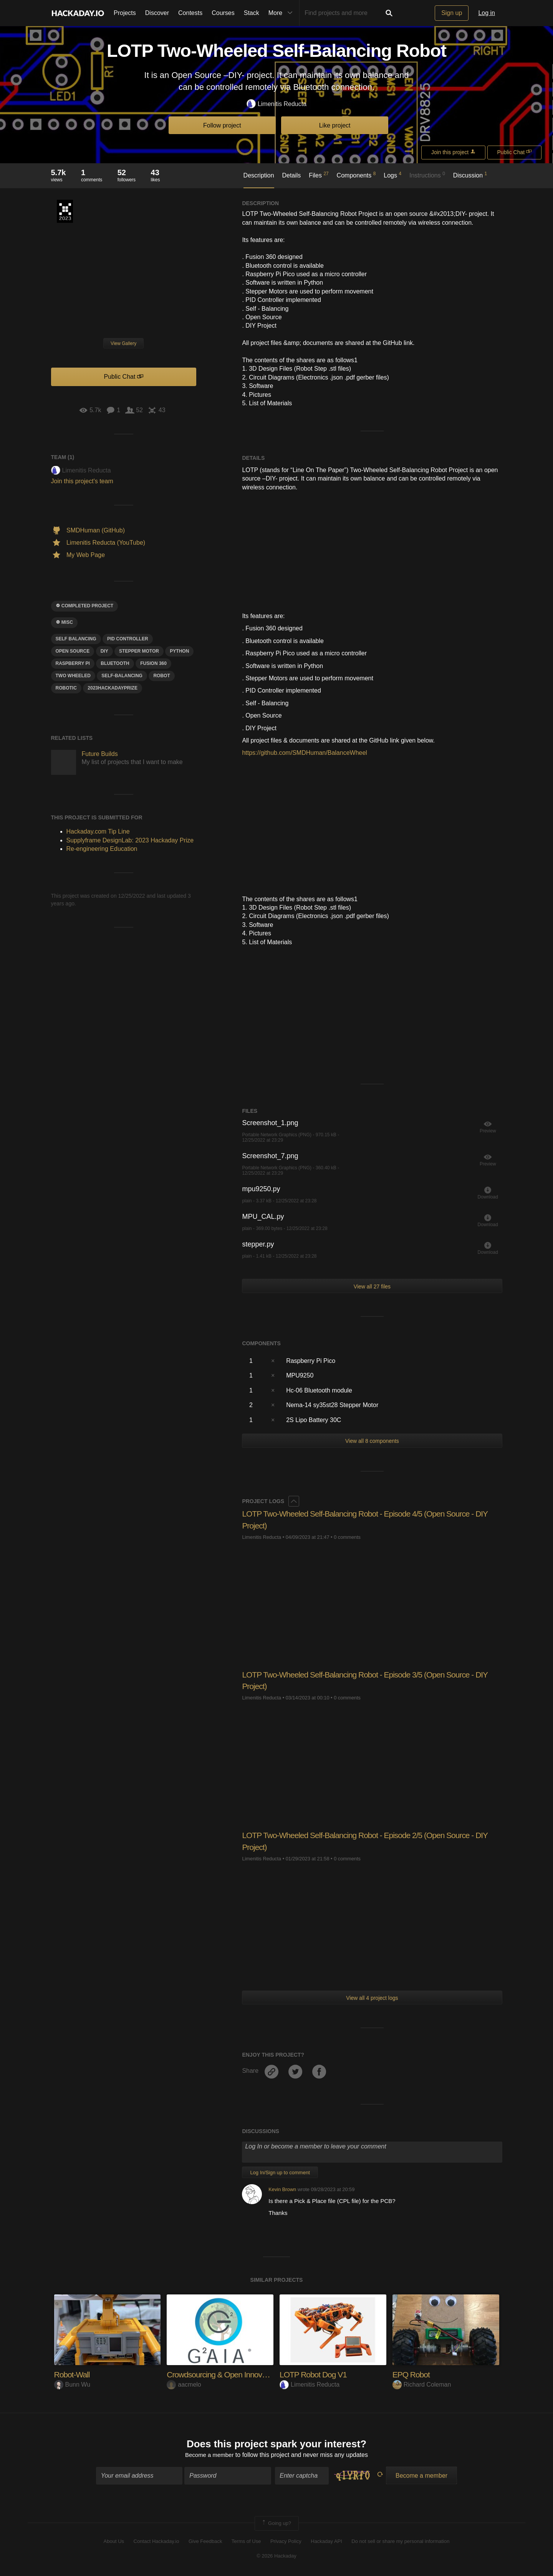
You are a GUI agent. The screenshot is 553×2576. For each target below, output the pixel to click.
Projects (125, 13)
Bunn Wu (72, 2384)
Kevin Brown (282, 2189)
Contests (190, 13)
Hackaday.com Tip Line (98, 831)
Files (319, 175)
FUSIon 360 (153, 663)
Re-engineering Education (101, 848)
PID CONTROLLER (127, 639)
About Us (114, 2542)
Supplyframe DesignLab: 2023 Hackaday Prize (65, 211)
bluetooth (115, 663)
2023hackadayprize (112, 688)
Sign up (451, 13)
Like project (335, 125)
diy (104, 651)
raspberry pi (73, 663)
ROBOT (161, 675)
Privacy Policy (285, 2542)
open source (73, 651)
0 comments (347, 1537)
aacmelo (184, 2384)
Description (258, 175)
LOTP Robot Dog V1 (315, 2374)
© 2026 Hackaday (276, 2557)
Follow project (222, 125)
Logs (392, 175)
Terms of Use (246, 2542)
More (282, 13)
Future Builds (100, 754)
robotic (66, 688)
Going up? (276, 2524)
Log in (486, 13)
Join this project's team (82, 481)
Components (356, 175)
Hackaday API (326, 2542)
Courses (223, 13)
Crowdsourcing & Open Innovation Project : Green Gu (258, 2374)
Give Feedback (205, 2542)
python (179, 651)
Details (291, 175)
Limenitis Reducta (276, 104)
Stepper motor (139, 651)
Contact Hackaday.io (156, 2542)
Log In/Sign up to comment (280, 2172)
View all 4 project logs (372, 1998)
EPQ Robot (412, 2374)
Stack (251, 13)
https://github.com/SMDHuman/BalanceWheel (304, 752)
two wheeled (73, 675)
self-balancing (121, 675)
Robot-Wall (73, 2374)
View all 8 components (372, 1441)
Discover (157, 13)
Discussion (470, 175)
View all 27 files (372, 1286)
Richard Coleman (421, 2384)
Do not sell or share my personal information (400, 2542)
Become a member (209, 2456)
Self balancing (76, 639)
